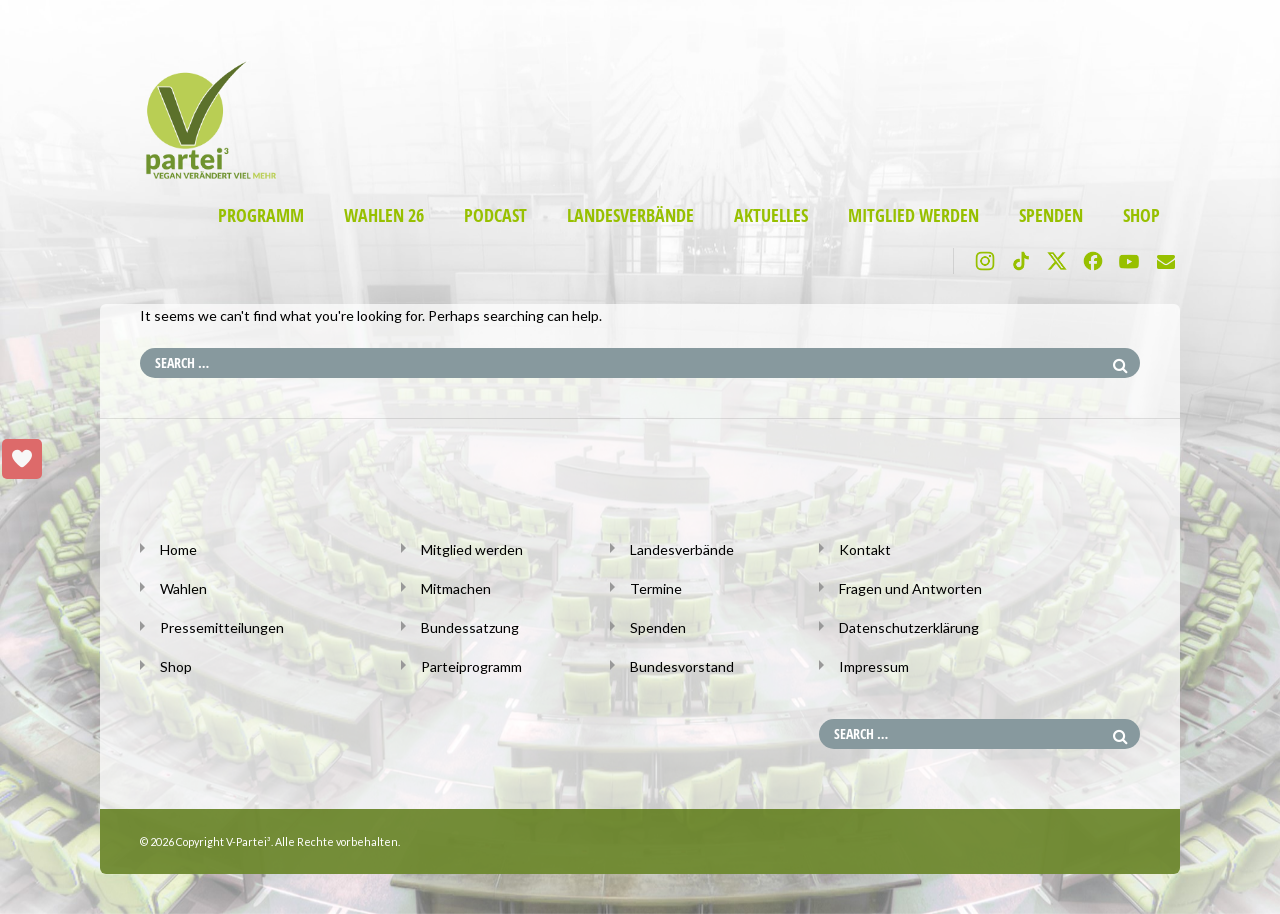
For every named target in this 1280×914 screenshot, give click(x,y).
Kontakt (865, 549)
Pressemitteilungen (222, 627)
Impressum (874, 666)
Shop (1141, 215)
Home (178, 549)
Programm (261, 215)
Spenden (1051, 215)
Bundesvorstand (682, 666)
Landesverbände (630, 215)
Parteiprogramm (471, 666)
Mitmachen (456, 588)
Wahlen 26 (384, 215)
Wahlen (183, 588)
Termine (656, 588)
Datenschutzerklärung (909, 627)
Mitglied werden (913, 215)
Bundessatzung (470, 627)
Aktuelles (771, 215)
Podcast (495, 215)
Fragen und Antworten (910, 588)
